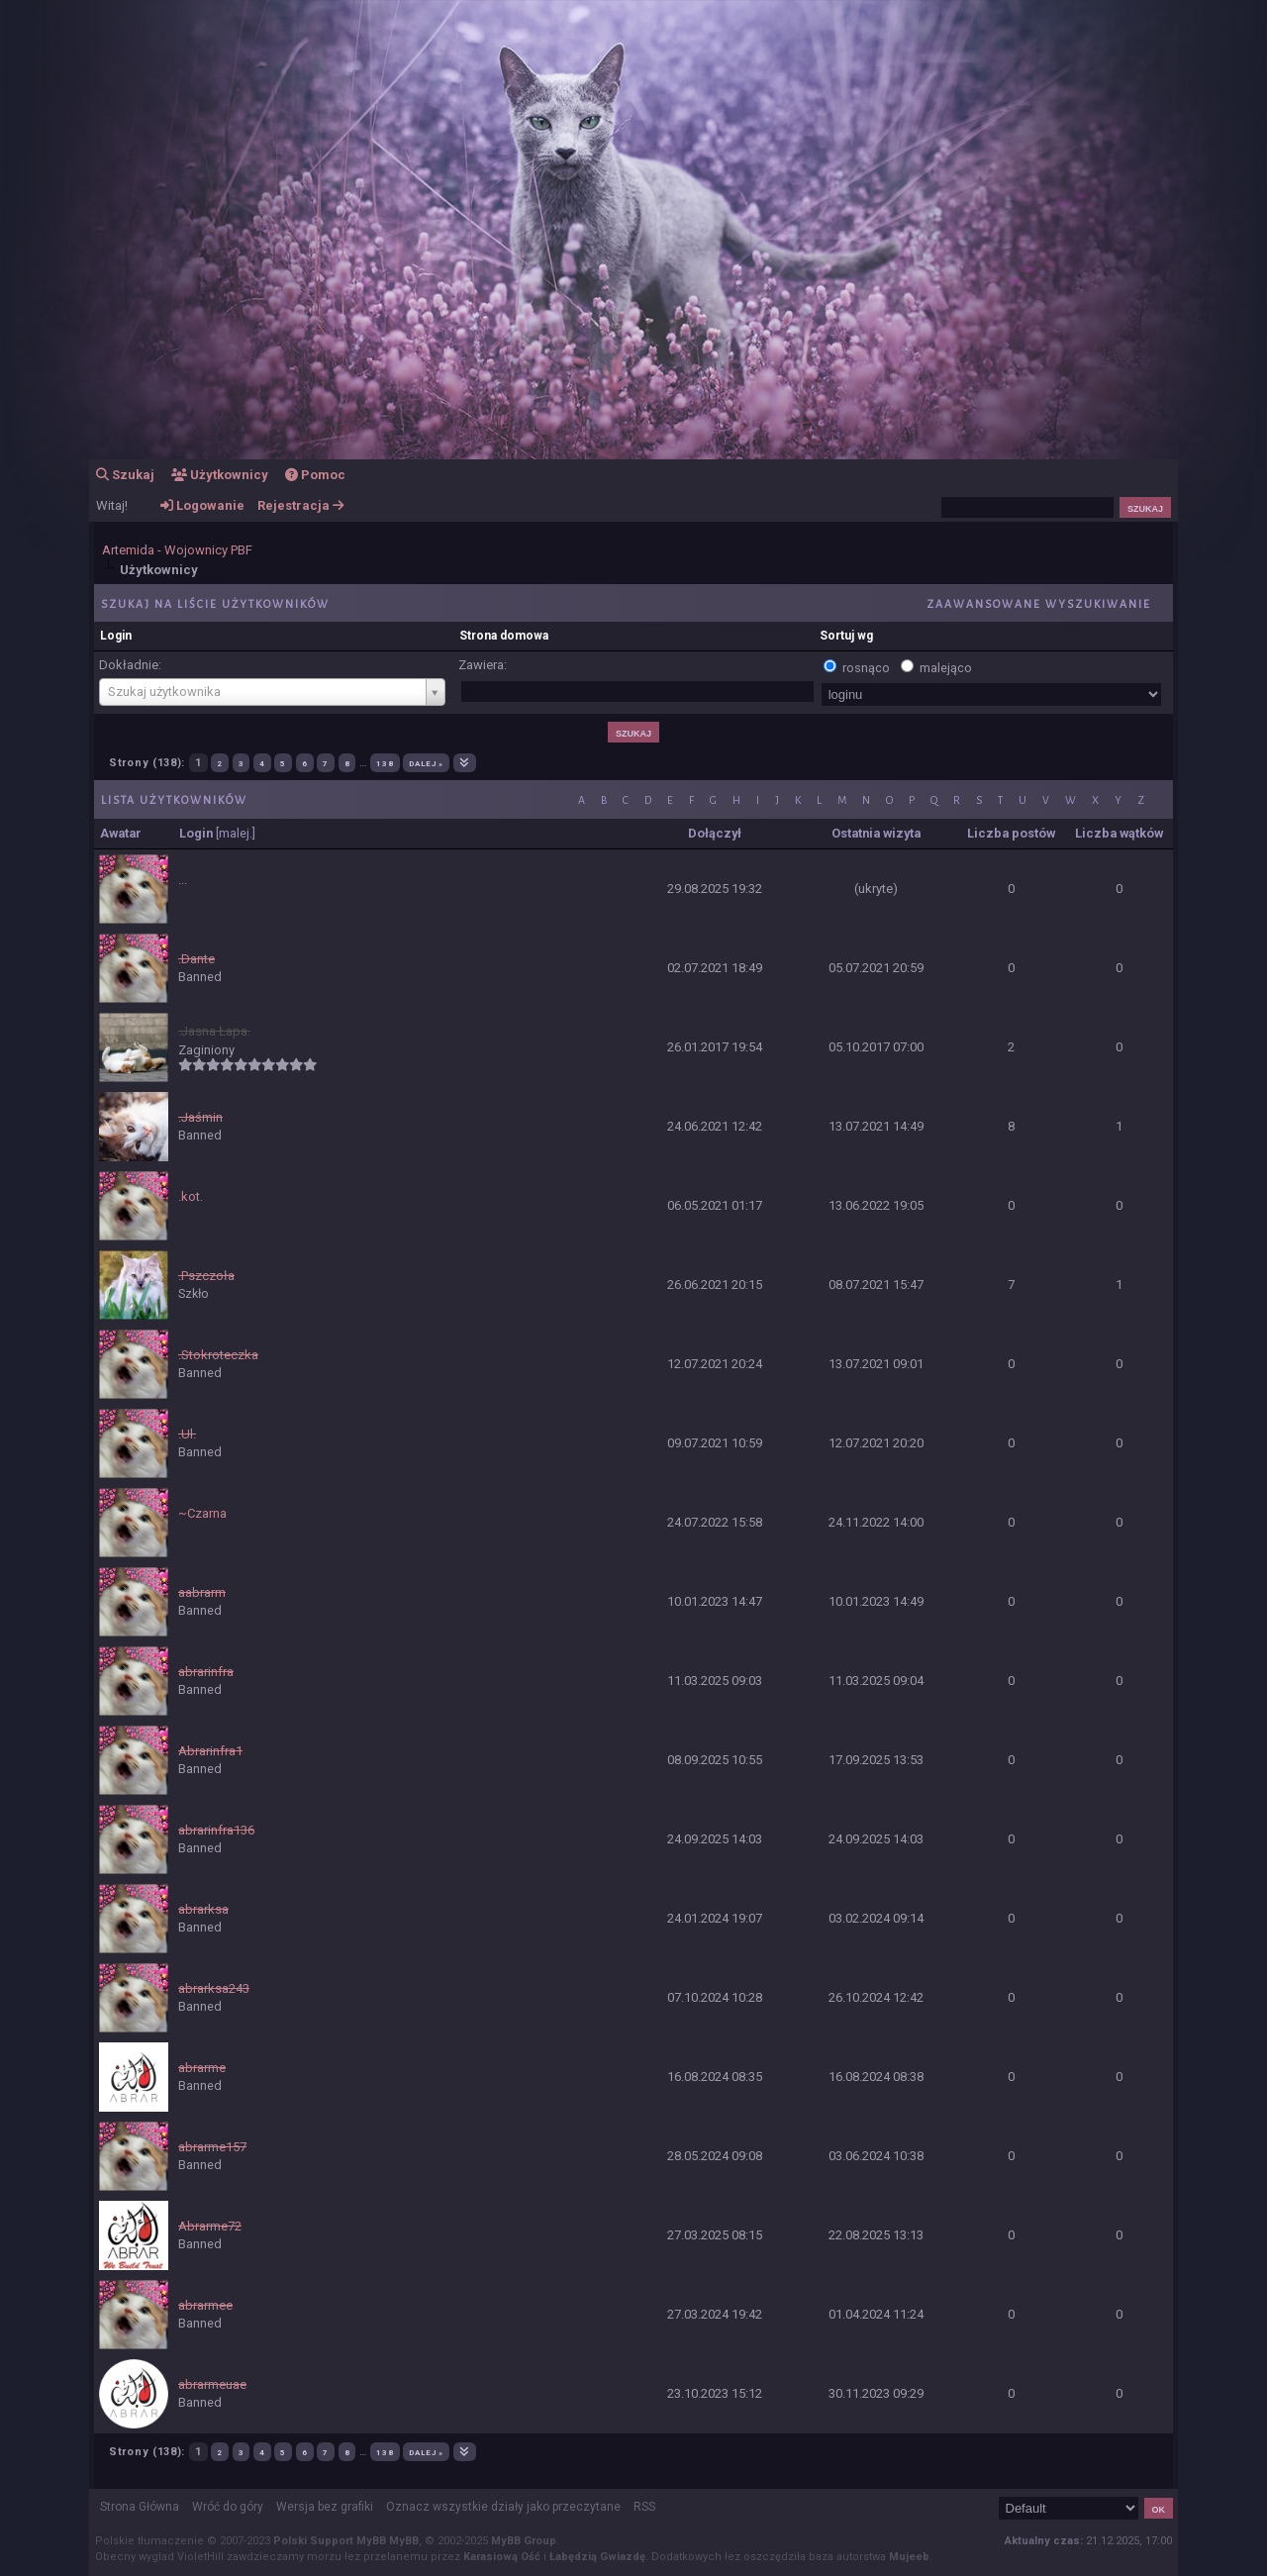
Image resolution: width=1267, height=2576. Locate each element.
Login (116, 636)
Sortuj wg (846, 636)
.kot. (190, 1196)
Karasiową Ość (501, 2556)
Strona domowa (503, 636)
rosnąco (866, 667)
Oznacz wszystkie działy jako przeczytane (503, 2507)
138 (384, 762)
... (182, 879)
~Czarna (202, 1513)
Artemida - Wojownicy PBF (177, 550)
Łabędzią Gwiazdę (597, 2556)
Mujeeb (909, 2556)
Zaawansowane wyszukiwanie (1038, 603)
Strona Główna (139, 2507)
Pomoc (315, 474)
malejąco (946, 667)
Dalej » (426, 762)
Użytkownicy (219, 474)
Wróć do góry (227, 2507)
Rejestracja (300, 505)
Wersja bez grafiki (324, 2507)
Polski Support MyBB (329, 2540)
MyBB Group (523, 2540)
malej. (235, 833)
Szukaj (125, 474)
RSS (644, 2507)
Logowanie (202, 505)
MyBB (404, 2540)
